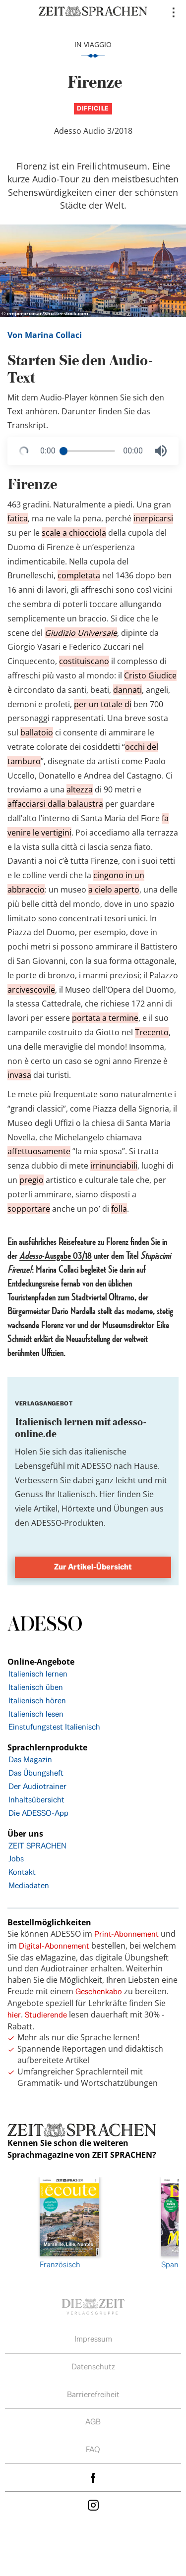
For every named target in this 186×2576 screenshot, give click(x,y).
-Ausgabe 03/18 (55, 1255)
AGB (93, 2421)
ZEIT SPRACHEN (37, 1846)
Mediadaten (28, 1885)
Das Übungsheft (35, 1773)
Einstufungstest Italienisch (54, 1727)
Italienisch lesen (35, 1714)
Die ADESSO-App (38, 1813)
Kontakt (22, 1872)
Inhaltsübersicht (36, 1799)
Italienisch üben (35, 1687)
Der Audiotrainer (37, 1786)
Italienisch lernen (37, 1674)
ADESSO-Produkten (67, 1522)
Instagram (93, 2505)
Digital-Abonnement (54, 1946)
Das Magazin (30, 1759)
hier (14, 2015)
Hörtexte (78, 1508)
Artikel (46, 1508)
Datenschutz (93, 2366)
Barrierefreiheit (93, 2394)
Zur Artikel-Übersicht (93, 1567)
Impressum (93, 2339)
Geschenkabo (98, 1991)
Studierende (46, 2015)
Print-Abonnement (126, 1934)
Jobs (16, 1858)
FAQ (93, 2449)
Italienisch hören (37, 1700)
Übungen (131, 1508)
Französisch (69, 2223)
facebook (93, 2477)
